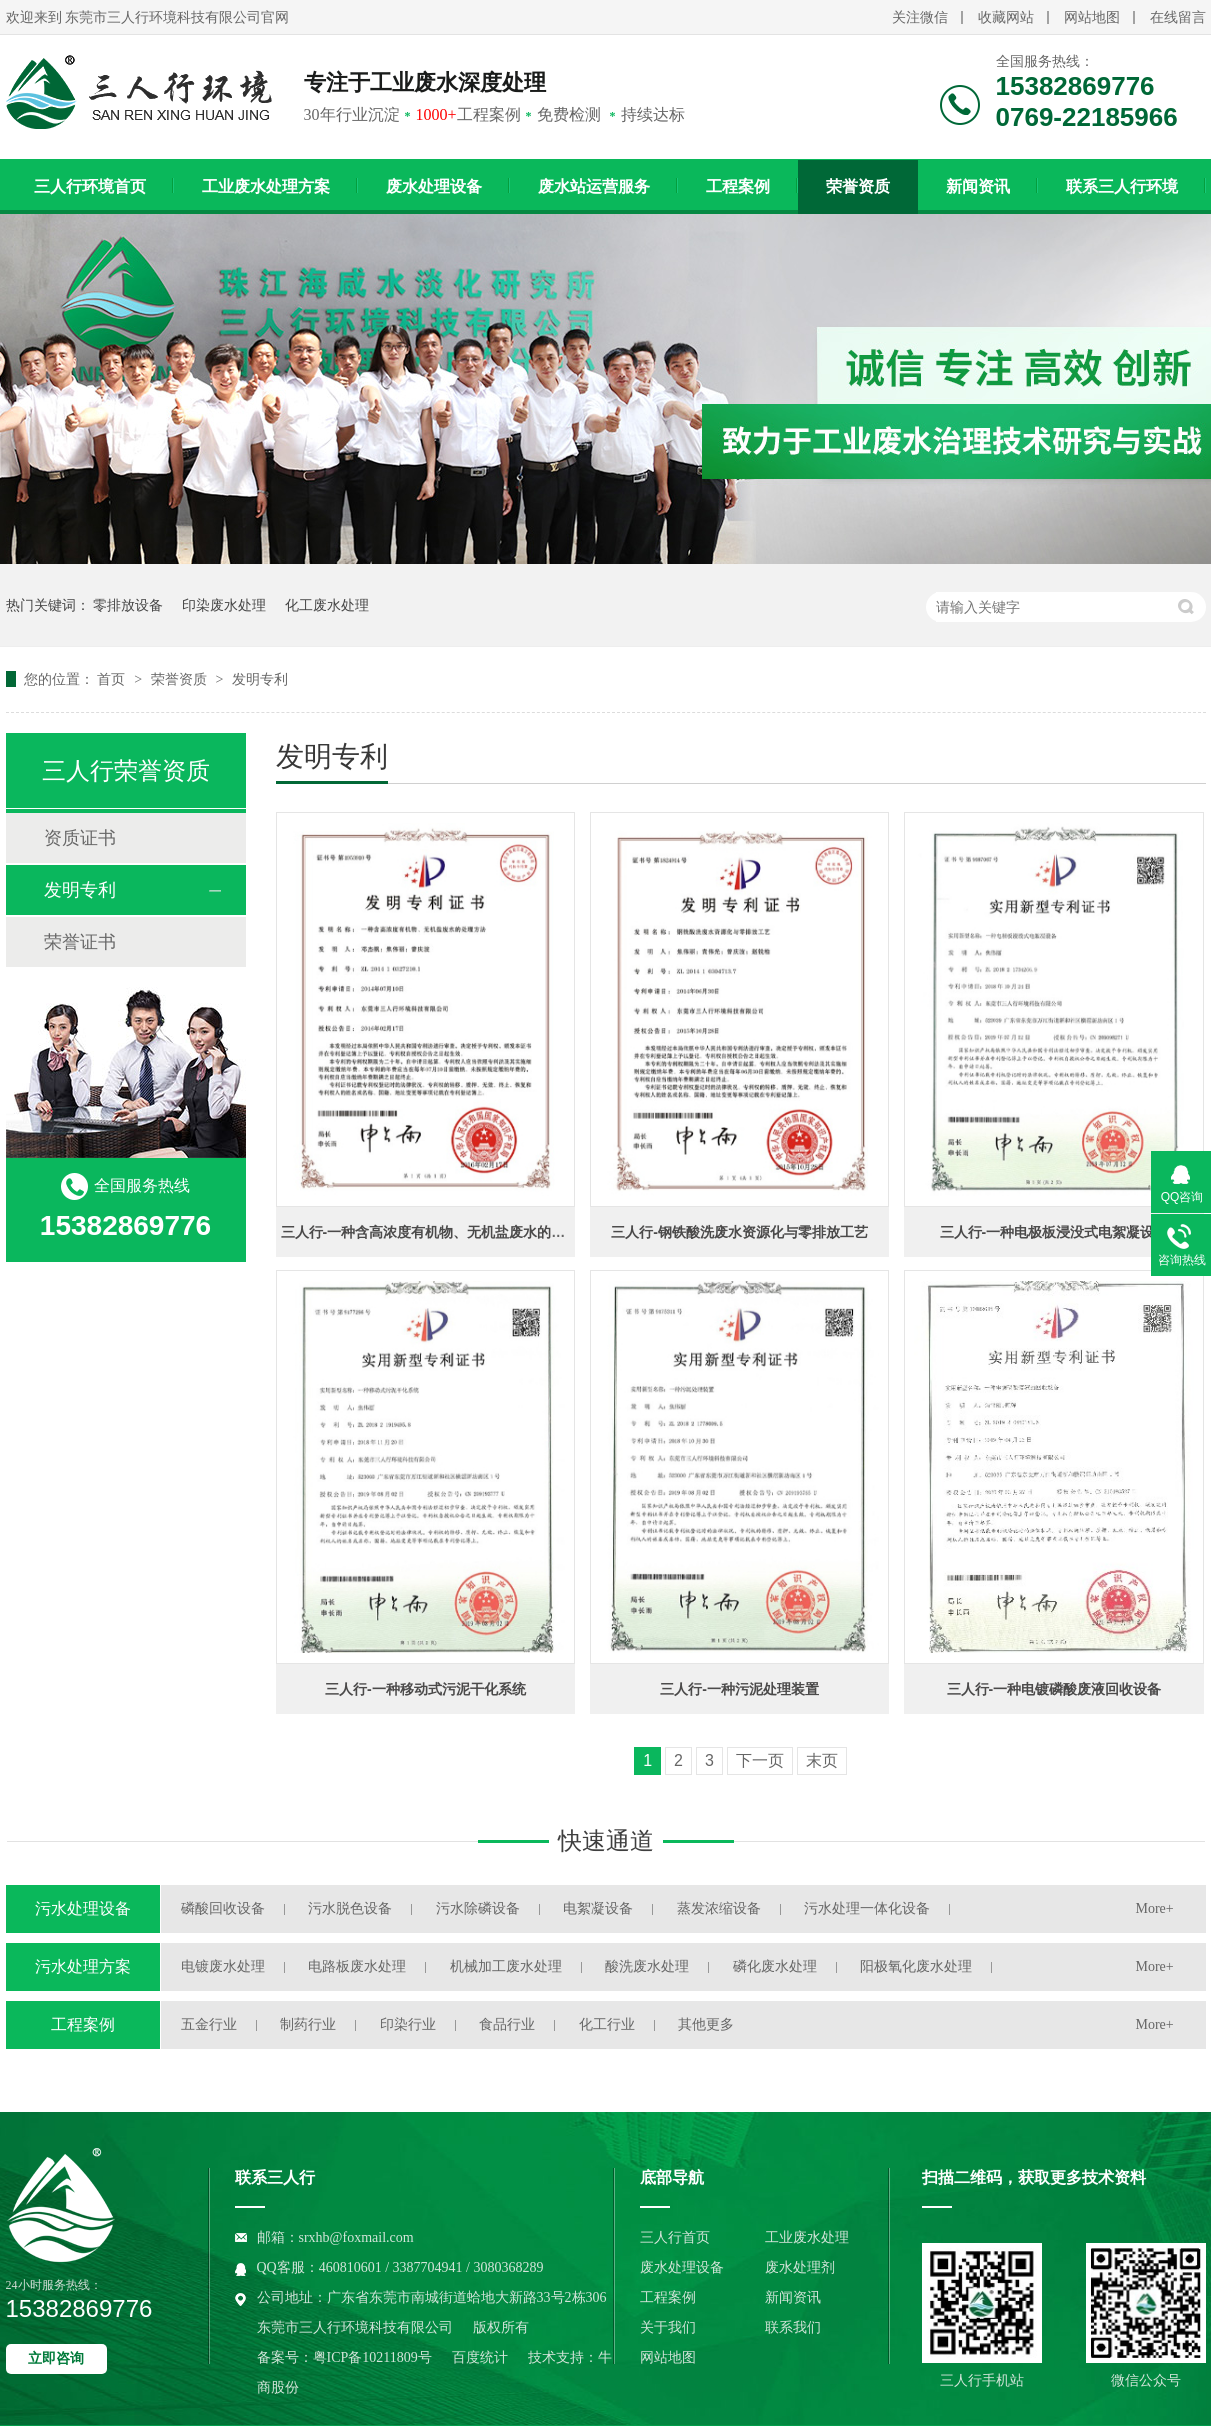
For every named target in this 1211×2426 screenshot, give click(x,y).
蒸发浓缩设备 (719, 1908)
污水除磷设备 (478, 1908)
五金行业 (209, 2024)
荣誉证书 (80, 942)
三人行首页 (675, 2237)
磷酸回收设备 (223, 1908)
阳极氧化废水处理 (916, 1966)
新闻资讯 (978, 186)
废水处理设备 (434, 186)
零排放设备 (128, 605)
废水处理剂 (800, 2267)
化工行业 (607, 2024)
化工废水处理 (327, 605)
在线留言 (1178, 17)
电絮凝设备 (598, 1908)
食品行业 (507, 2024)
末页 (822, 1760)
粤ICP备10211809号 (372, 2357)
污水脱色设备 (350, 1908)
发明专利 (260, 679)
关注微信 (920, 17)
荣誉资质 (858, 186)
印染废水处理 (224, 605)
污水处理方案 (83, 1966)
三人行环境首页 (90, 186)
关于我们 (668, 2327)
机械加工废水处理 (506, 1966)
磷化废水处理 (775, 1966)
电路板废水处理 (357, 1966)
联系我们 (793, 2327)
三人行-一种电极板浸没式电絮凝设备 (1054, 1232)
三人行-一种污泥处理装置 (739, 1689)
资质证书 (80, 838)
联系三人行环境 (1122, 186)
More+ (1155, 1908)
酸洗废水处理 (647, 1966)
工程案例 (738, 186)
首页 (113, 679)
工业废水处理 (807, 2237)
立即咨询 (56, 2358)
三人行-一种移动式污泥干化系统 (425, 1689)
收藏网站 (1006, 17)
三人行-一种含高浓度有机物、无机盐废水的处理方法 (444, 1232)
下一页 (760, 1760)
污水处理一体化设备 (867, 1908)
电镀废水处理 (223, 1966)
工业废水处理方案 (266, 186)
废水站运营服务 (594, 186)
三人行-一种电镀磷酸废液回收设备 (1054, 1689)
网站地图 (1092, 17)
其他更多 (706, 2024)
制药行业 (308, 2024)
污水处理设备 (83, 1908)
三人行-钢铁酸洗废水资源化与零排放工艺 (739, 1232)
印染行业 (408, 2024)
